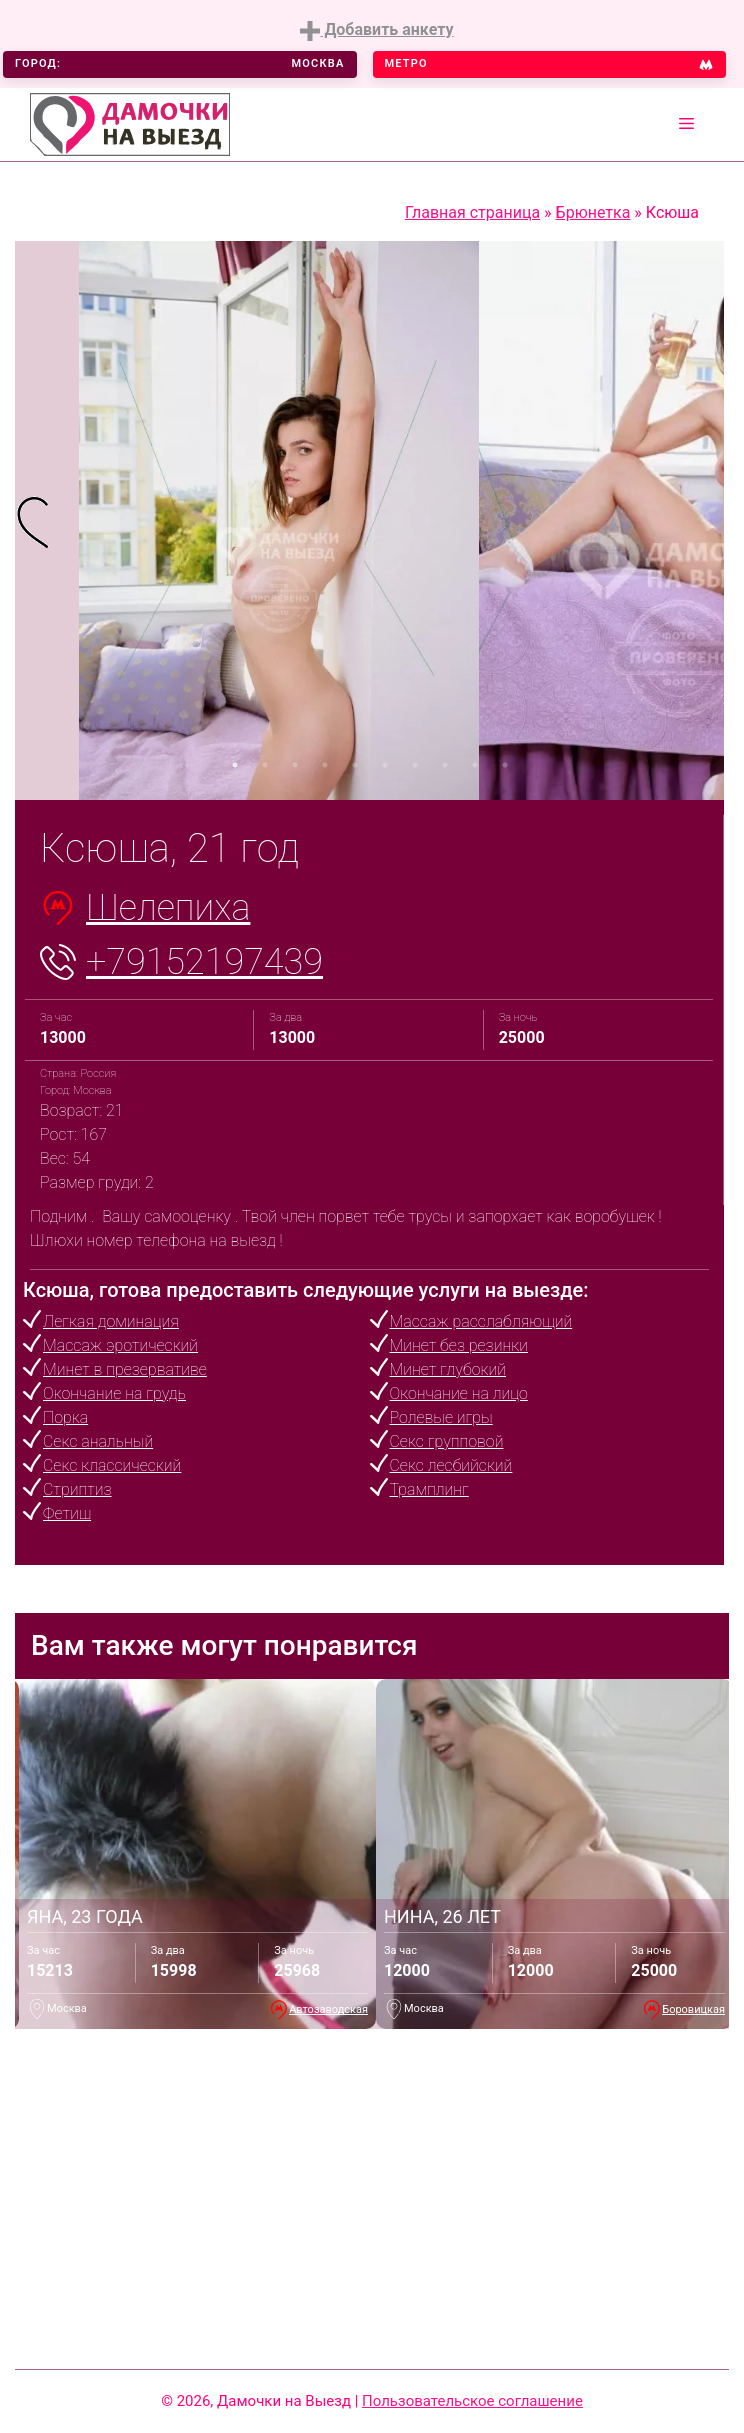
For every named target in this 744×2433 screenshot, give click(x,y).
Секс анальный (98, 1441)
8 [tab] (445, 765)
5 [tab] (355, 765)
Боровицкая (693, 2009)
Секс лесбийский (451, 1465)
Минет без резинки (459, 1345)
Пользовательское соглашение (472, 2401)
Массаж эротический (120, 1345)
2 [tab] (265, 765)
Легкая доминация (111, 1321)
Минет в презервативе (125, 1369)
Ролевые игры (441, 1417)
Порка (65, 1417)
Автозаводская (328, 2009)
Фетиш (67, 1513)
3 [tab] (295, 765)
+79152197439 (204, 962)
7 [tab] (415, 765)
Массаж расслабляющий (481, 1321)
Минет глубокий (448, 1369)
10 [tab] (505, 765)
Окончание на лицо (459, 1393)
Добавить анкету (376, 30)
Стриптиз (77, 1489)
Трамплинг (429, 1489)
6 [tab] (385, 765)
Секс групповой (447, 1441)
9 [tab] (475, 765)
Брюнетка (593, 212)
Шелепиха (168, 908)
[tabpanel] (47, 520)
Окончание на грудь (114, 1393)
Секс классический (112, 1465)
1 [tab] (235, 765)
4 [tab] (325, 765)
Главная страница (472, 212)
